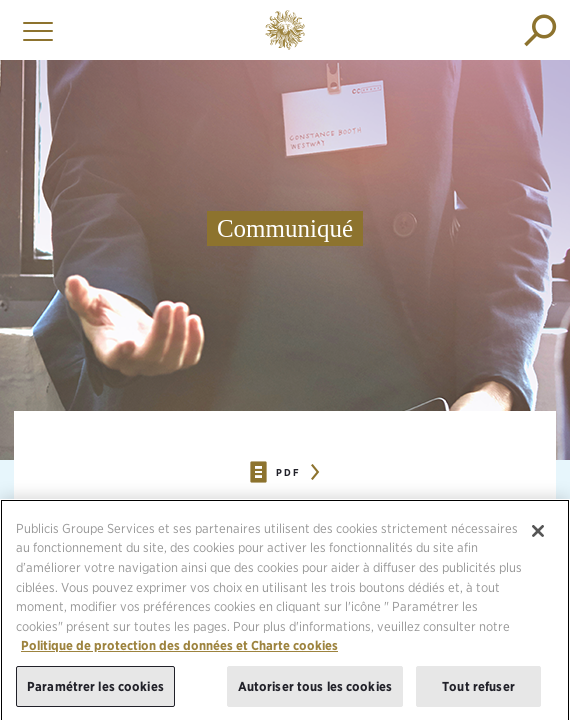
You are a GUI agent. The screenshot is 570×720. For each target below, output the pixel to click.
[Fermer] (538, 534)
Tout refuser (478, 689)
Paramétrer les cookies (95, 689)
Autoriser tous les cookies (315, 689)
